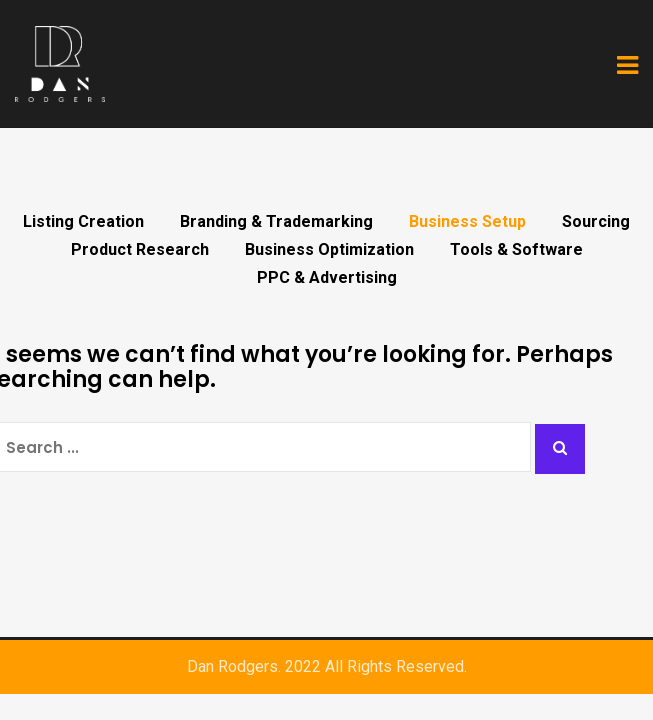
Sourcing (596, 222)
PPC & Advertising (327, 278)
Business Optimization (329, 250)
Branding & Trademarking (276, 222)
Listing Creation (83, 222)
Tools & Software (516, 250)
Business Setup (467, 222)
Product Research (140, 250)
